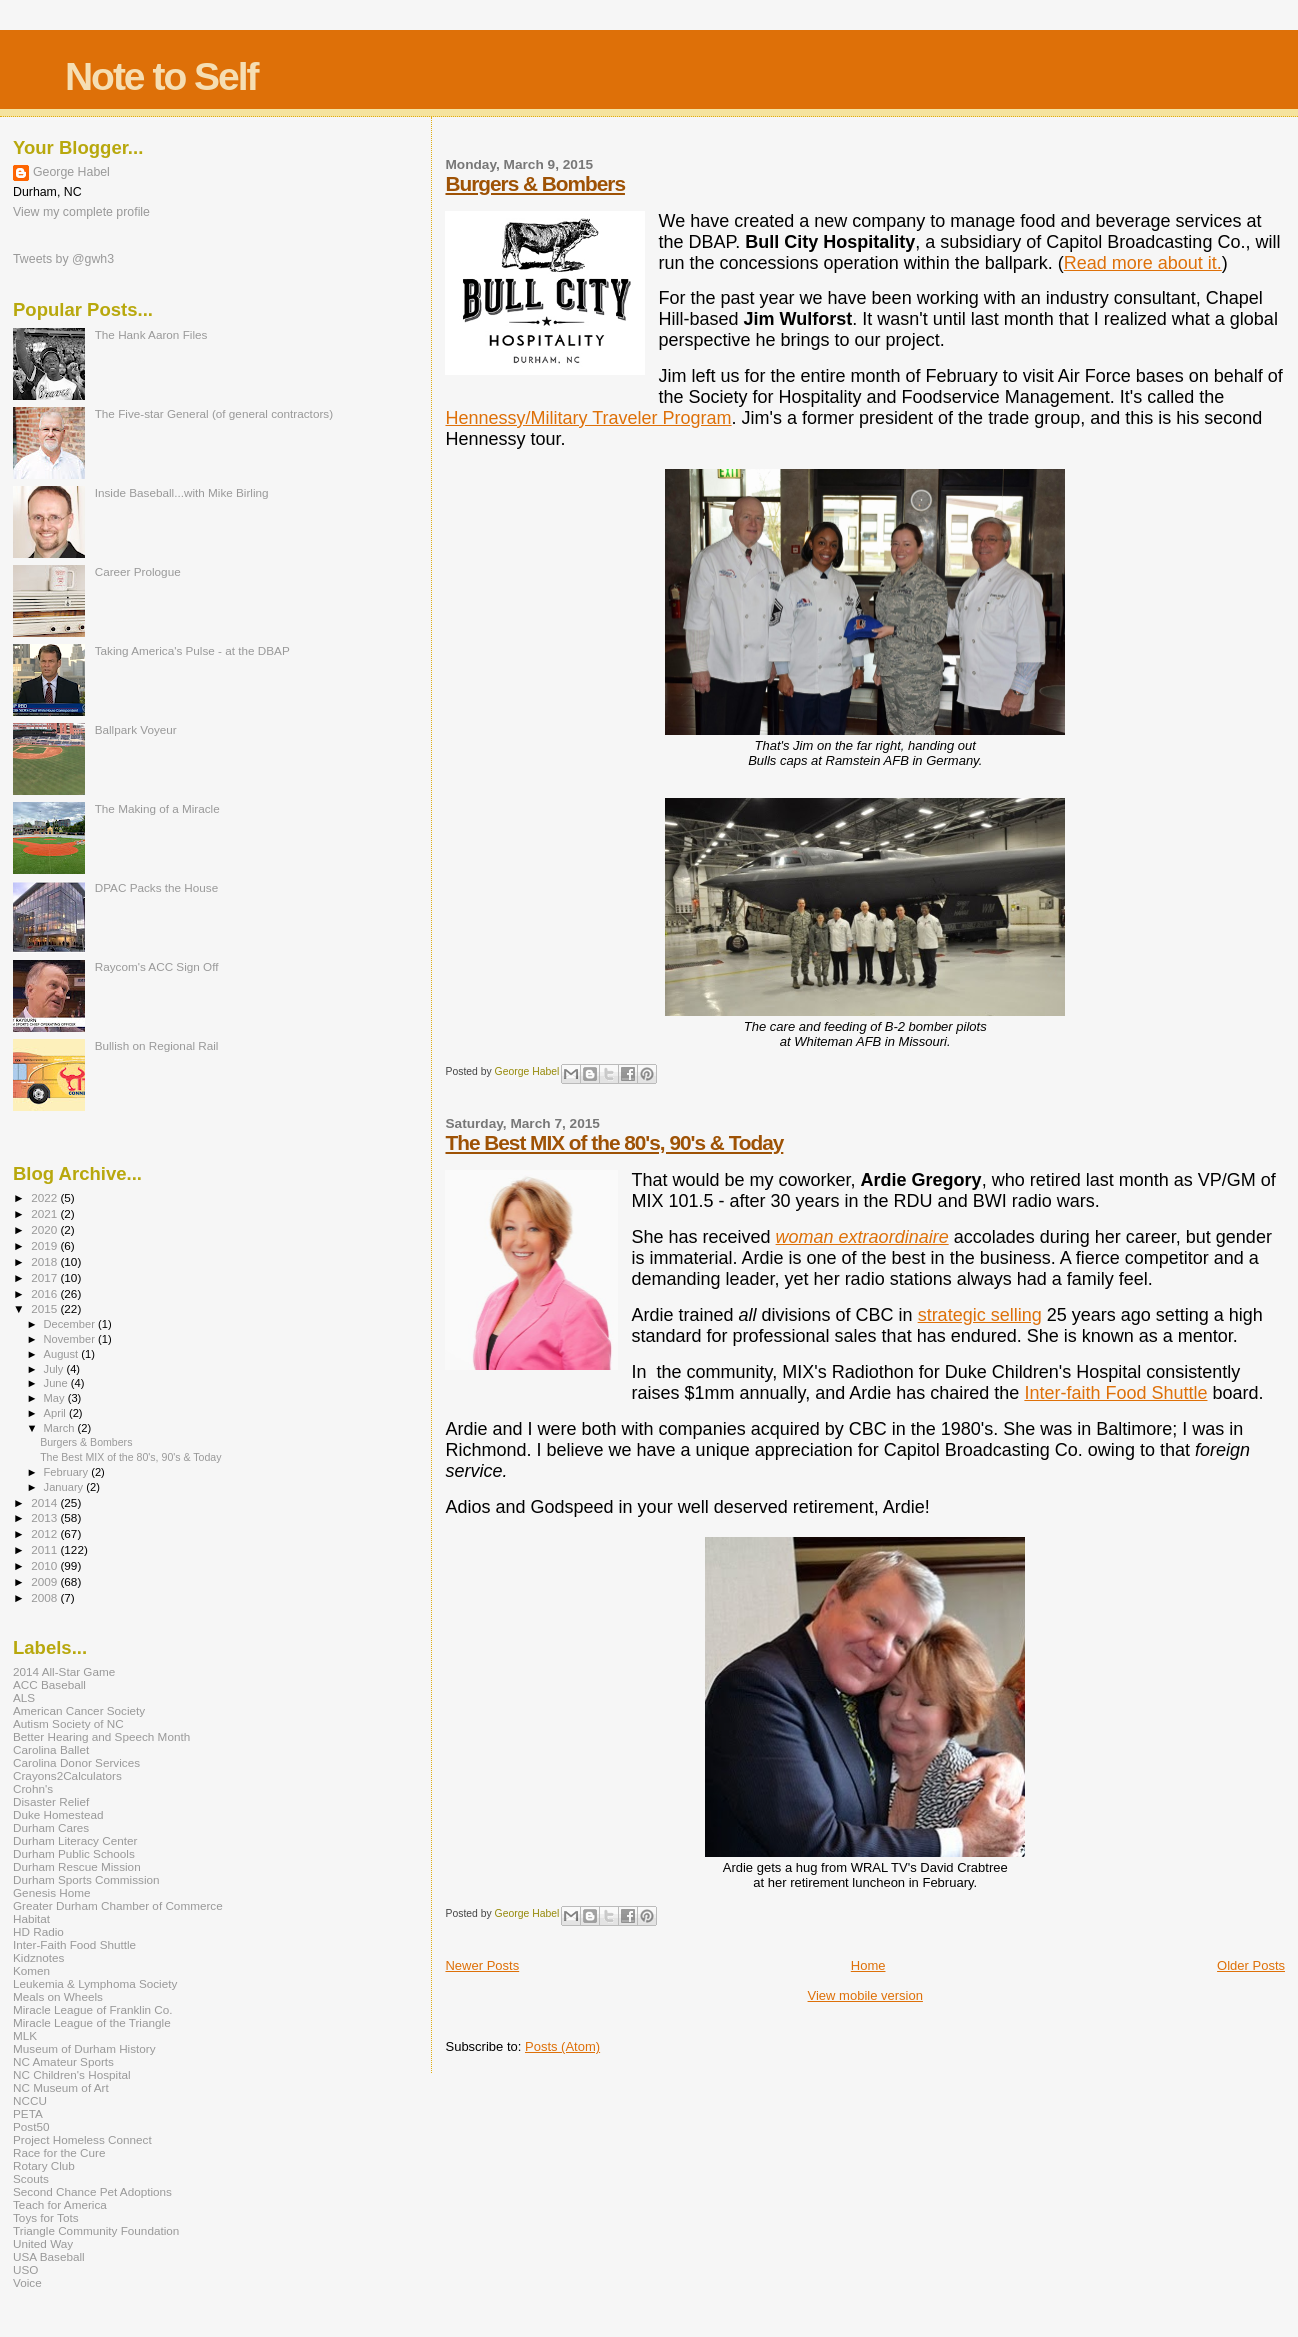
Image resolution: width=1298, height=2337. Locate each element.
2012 (45, 1533)
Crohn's (33, 1788)
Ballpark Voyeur (136, 729)
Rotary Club (44, 2165)
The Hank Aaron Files (151, 334)
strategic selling (980, 1315)
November (71, 1339)
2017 (45, 1277)
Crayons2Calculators (67, 1775)
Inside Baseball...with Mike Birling (182, 492)
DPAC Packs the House (157, 887)
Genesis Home (52, 1892)
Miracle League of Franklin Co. (93, 2009)
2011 (45, 1549)
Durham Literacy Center (75, 1840)
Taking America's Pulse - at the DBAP (192, 650)
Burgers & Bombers (534, 183)
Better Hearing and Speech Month (101, 1736)
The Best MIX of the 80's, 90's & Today (614, 1142)
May (56, 1398)
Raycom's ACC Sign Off (157, 966)
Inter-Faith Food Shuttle (74, 1944)
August (63, 1354)
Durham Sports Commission (86, 1879)
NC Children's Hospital (72, 2074)
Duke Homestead (58, 1814)
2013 (45, 1517)
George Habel (71, 172)
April (56, 1413)
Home (868, 1965)
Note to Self (161, 76)
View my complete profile (81, 212)
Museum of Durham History (84, 2048)
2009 (45, 1581)
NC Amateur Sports (63, 2061)
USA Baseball (49, 2256)
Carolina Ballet (51, 1749)
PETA (28, 2113)
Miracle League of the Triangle (92, 2022)
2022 (45, 1197)
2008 (45, 1597)
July (55, 1369)
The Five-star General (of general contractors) (214, 413)
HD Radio (38, 1931)
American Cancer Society (79, 1710)
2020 (45, 1229)
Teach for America (60, 2204)
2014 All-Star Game (64, 1671)
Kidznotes (38, 1957)
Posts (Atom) (562, 2046)
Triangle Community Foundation (96, 2230)
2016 (45, 1293)
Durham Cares (51, 1827)
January (65, 1487)
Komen (31, 1970)
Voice (27, 2282)
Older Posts (1251, 1965)
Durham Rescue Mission (77, 1866)
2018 (45, 1261)
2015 (45, 1308)
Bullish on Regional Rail (157, 1045)
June (57, 1383)
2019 (45, 1245)
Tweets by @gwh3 (63, 259)
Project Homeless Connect (82, 2139)
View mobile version (865, 1995)
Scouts (31, 2178)
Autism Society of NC (68, 1723)
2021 (45, 1213)
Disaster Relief (51, 1801)
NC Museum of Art (61, 2087)
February (68, 1472)
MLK (25, 2035)
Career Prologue (138, 571)
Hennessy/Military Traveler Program (588, 418)
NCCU (30, 2100)
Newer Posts (482, 1965)
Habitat (31, 1918)
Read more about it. (1143, 263)
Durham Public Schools (74, 1853)
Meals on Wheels (58, 1996)
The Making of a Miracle (157, 808)
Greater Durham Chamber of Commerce (118, 1905)
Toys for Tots (46, 2217)
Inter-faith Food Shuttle (1115, 1393)
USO (25, 2269)
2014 (45, 1502)
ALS (24, 1697)
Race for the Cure (59, 2152)
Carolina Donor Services (76, 1762)
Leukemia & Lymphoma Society (95, 1983)
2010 (45, 1565)
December (71, 1324)
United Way (43, 2243)
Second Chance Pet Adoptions (92, 2191)
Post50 (31, 2126)
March (61, 1428)
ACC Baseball (49, 1684)
